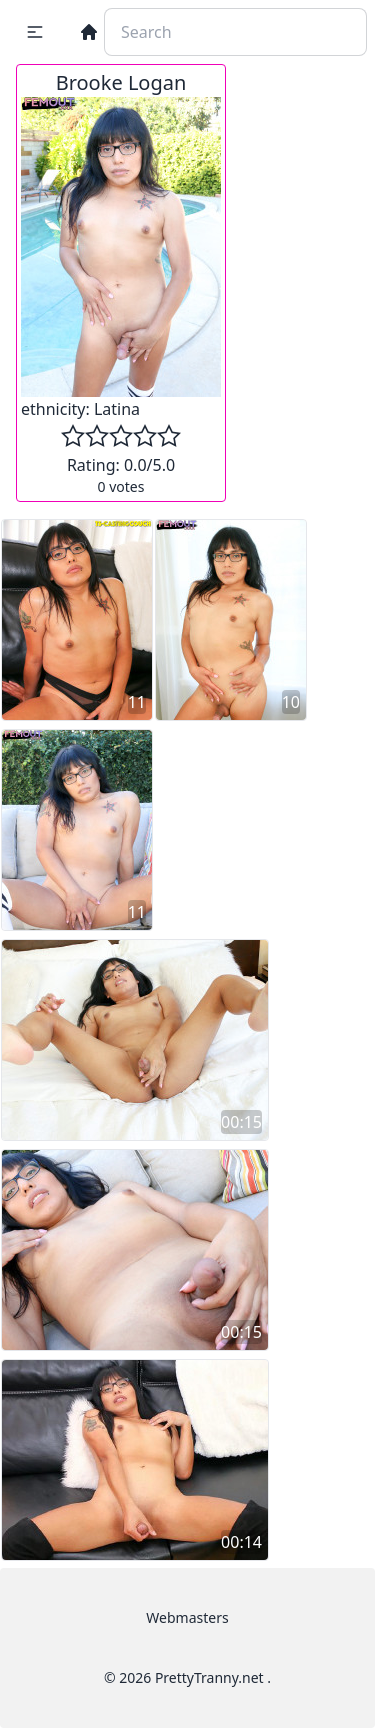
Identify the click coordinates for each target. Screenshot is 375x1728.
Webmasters (187, 1617)
